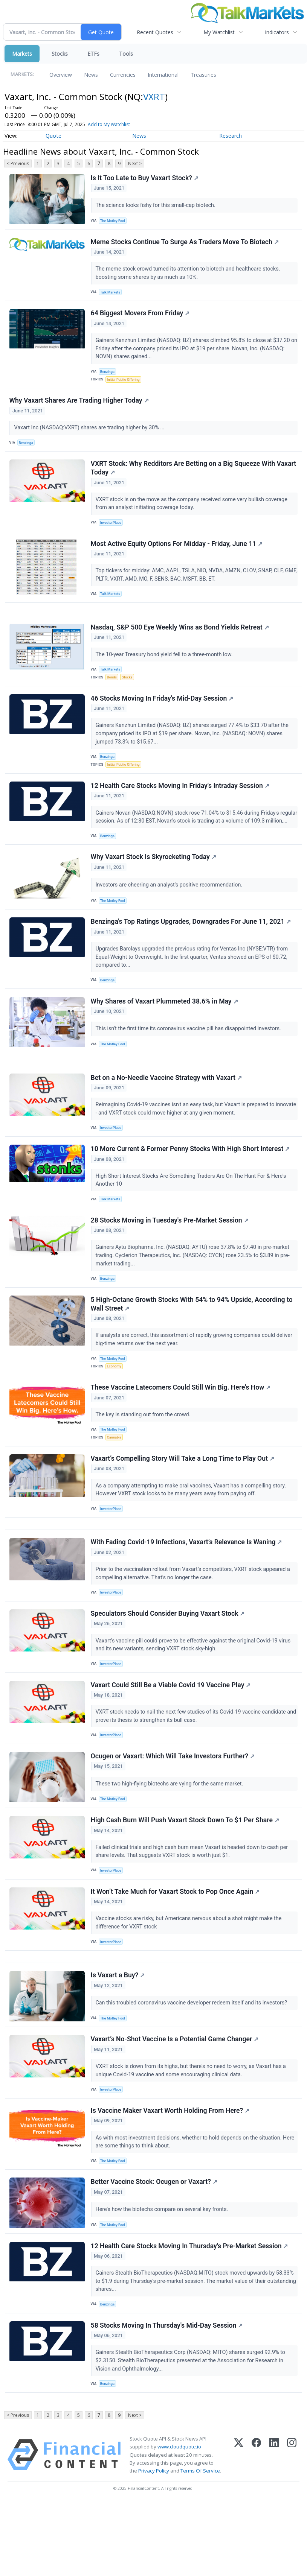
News (91, 74)
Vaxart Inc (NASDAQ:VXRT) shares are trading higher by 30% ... (90, 434)
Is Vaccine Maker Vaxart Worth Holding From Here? (170, 2175)
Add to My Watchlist (109, 124)
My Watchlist (219, 32)
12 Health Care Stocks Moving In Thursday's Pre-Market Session (190, 2314)
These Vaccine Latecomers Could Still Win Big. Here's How (181, 1430)
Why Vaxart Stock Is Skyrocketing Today (154, 885)
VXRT (154, 96)
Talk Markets (111, 294)
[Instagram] (291, 2528)
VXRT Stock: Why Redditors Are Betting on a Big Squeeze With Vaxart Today (194, 476)
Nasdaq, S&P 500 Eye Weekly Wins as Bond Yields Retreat (180, 641)
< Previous (18, 163)
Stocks (60, 53)
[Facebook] (256, 2528)
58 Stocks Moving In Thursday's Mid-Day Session (167, 2395)
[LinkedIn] (274, 2528)
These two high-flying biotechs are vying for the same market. (170, 1837)
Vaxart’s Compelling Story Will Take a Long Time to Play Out (183, 1503)
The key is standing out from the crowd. (144, 1457)
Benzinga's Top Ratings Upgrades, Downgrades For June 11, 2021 (191, 951)
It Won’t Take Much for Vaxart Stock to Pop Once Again (175, 1949)
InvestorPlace (112, 531)
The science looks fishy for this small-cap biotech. (156, 205)
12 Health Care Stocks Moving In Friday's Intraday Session (180, 803)
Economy (115, 1407)
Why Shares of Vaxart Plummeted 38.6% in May (164, 1033)
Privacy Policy (153, 2543)
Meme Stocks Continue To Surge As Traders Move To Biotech (185, 244)
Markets (22, 53)
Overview (60, 74)
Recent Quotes (155, 32)
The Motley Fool (114, 221)
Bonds (113, 691)
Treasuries (203, 74)
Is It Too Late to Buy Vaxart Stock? (145, 178)
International (163, 74)
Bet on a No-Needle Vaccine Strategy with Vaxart (166, 1112)
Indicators (277, 32)
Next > (135, 163)
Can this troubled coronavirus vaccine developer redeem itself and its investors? (192, 2063)
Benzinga (108, 376)
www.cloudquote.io (179, 2519)
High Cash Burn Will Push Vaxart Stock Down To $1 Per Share (185, 1876)
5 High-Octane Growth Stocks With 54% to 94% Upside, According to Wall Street (192, 1344)
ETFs (93, 53)
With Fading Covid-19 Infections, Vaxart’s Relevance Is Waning (187, 1590)
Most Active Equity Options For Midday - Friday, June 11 (177, 553)
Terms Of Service (200, 2543)
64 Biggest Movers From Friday (140, 317)
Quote (53, 135)
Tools (126, 53)
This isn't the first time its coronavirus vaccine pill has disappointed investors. (189, 1060)
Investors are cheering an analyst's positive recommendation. (170, 912)
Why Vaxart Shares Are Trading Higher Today (79, 407)
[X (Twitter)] (238, 2528)
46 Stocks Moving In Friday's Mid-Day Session (162, 714)
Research (230, 135)
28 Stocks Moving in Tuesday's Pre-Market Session (170, 1258)
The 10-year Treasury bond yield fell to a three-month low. (165, 668)
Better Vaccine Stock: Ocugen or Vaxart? (154, 2248)
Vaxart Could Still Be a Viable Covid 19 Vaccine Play (171, 1737)
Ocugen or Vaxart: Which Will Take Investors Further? (173, 1810)
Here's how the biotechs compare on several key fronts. (163, 2276)
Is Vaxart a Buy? (118, 2036)
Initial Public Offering (125, 384)
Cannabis (115, 1480)
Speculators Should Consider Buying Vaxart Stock (168, 1664)
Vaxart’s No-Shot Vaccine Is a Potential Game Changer (175, 2102)
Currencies (123, 74)
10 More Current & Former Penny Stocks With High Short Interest (190, 1185)
